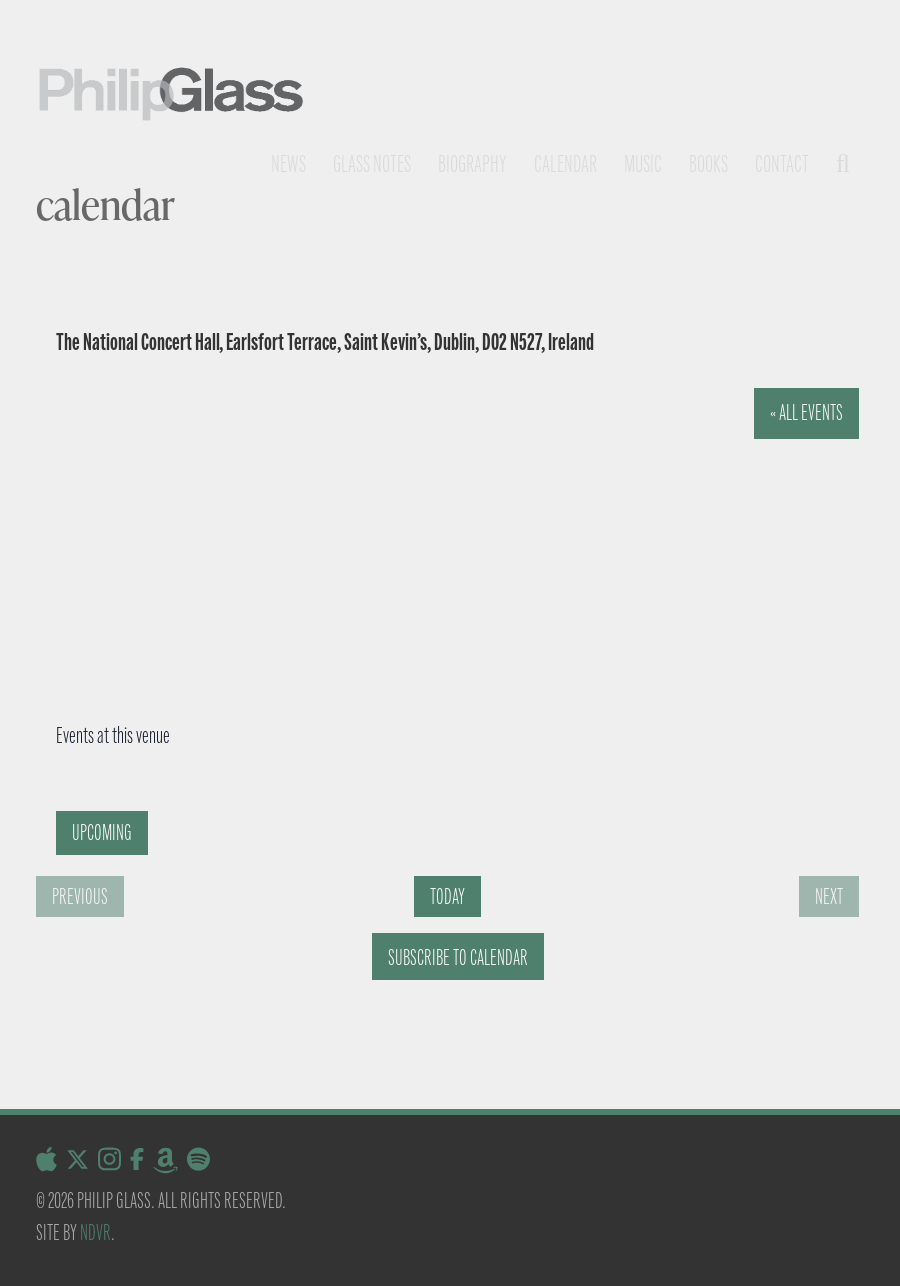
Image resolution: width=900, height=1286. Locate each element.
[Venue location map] (422, 538)
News (288, 164)
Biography (472, 164)
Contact (782, 164)
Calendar (565, 164)
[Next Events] (829, 896)
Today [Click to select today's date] (447, 896)
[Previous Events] (80, 896)
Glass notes (372, 164)
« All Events (806, 412)
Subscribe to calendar (458, 957)
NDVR (95, 1232)
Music (643, 164)
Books (708, 164)
